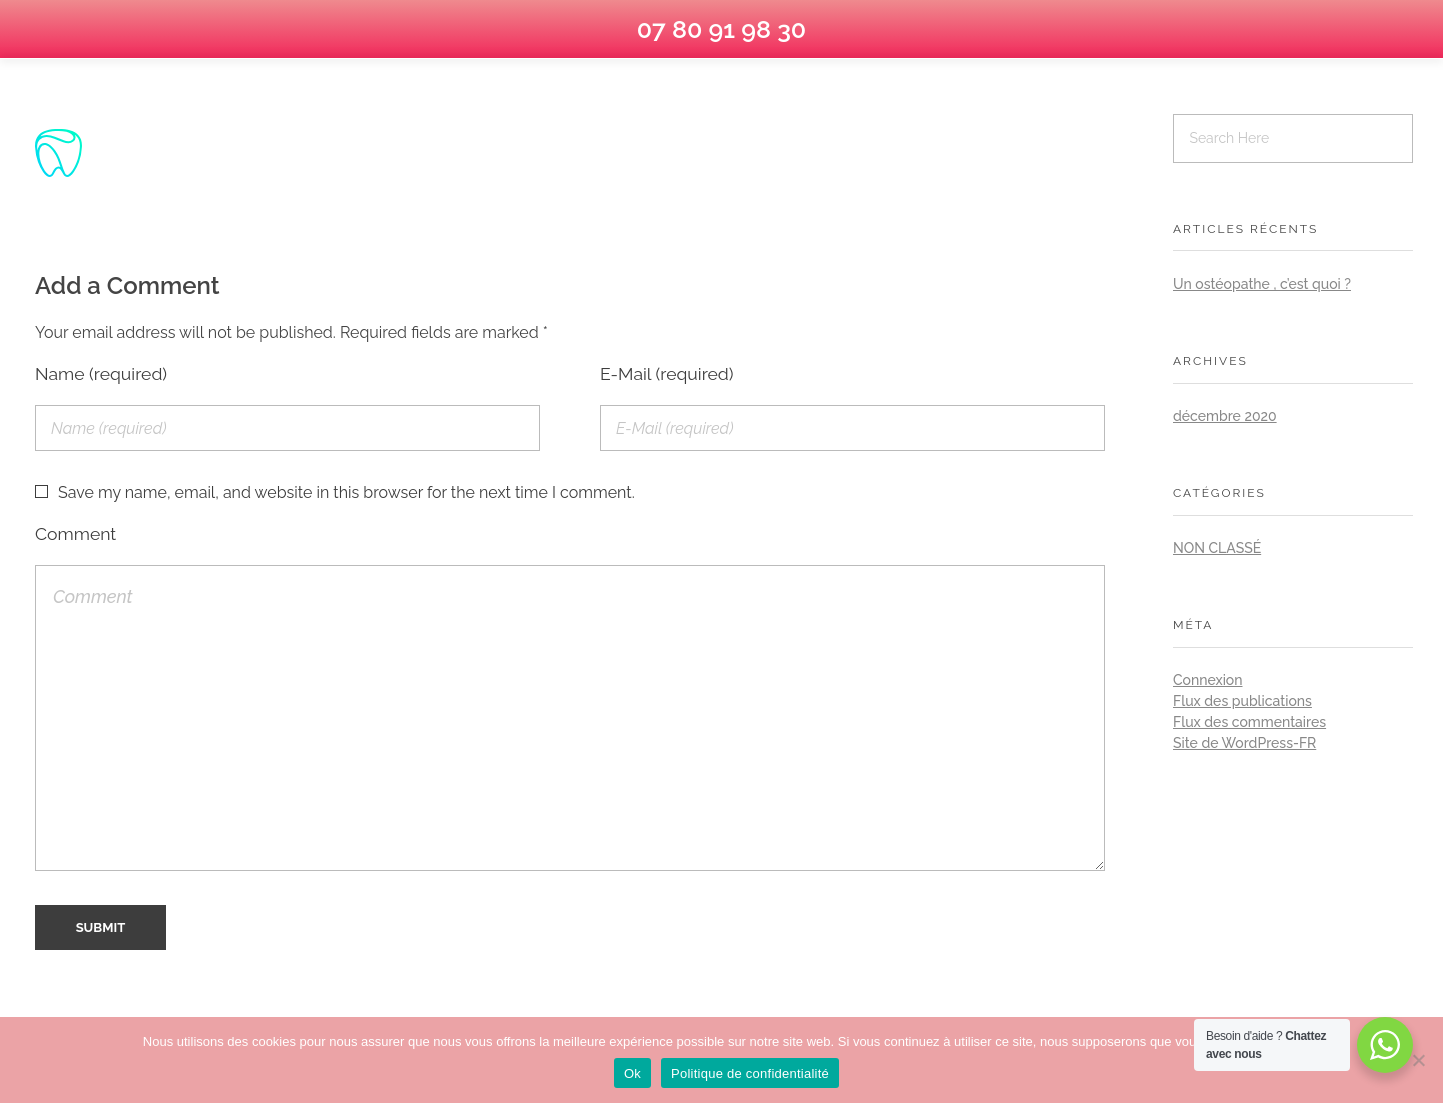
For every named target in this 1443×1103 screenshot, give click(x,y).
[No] (1418, 1060)
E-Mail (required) (667, 373)
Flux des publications (1242, 701)
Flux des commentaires (1249, 722)
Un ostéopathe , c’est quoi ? (1262, 284)
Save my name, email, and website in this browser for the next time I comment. (346, 492)
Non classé (1217, 548)
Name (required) (101, 373)
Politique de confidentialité (750, 1073)
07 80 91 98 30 (721, 29)
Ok (632, 1073)
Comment (75, 533)
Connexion (1208, 680)
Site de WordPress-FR (1244, 743)
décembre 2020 (1225, 416)
